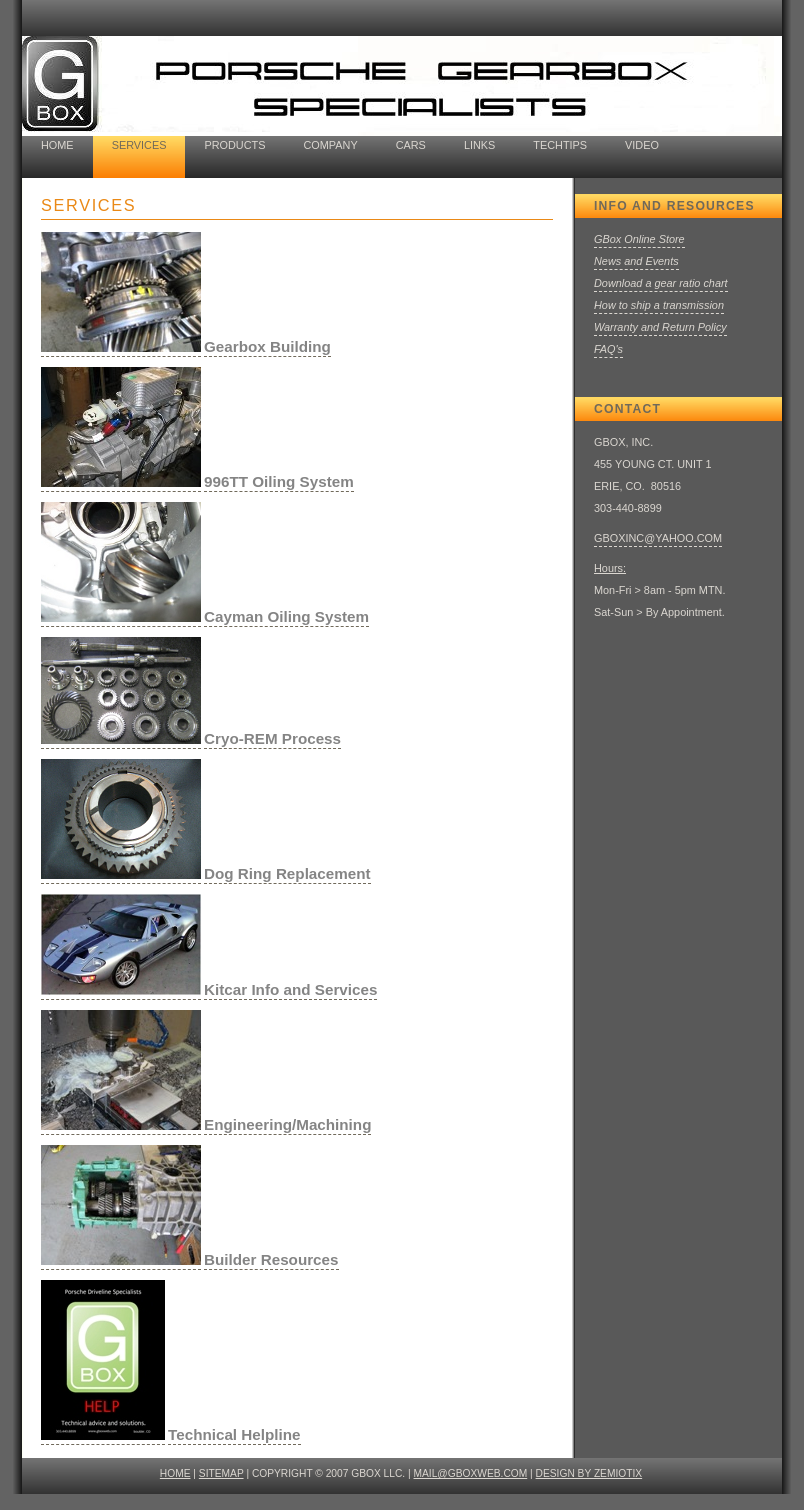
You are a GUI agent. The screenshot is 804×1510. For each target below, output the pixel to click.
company (330, 145)
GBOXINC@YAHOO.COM (658, 538)
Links (479, 145)
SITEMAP (221, 1473)
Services (139, 145)
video (642, 145)
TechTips (560, 145)
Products (234, 145)
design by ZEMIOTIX (589, 1473)
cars (411, 145)
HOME (175, 1473)
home (57, 145)
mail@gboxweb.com (471, 1473)
